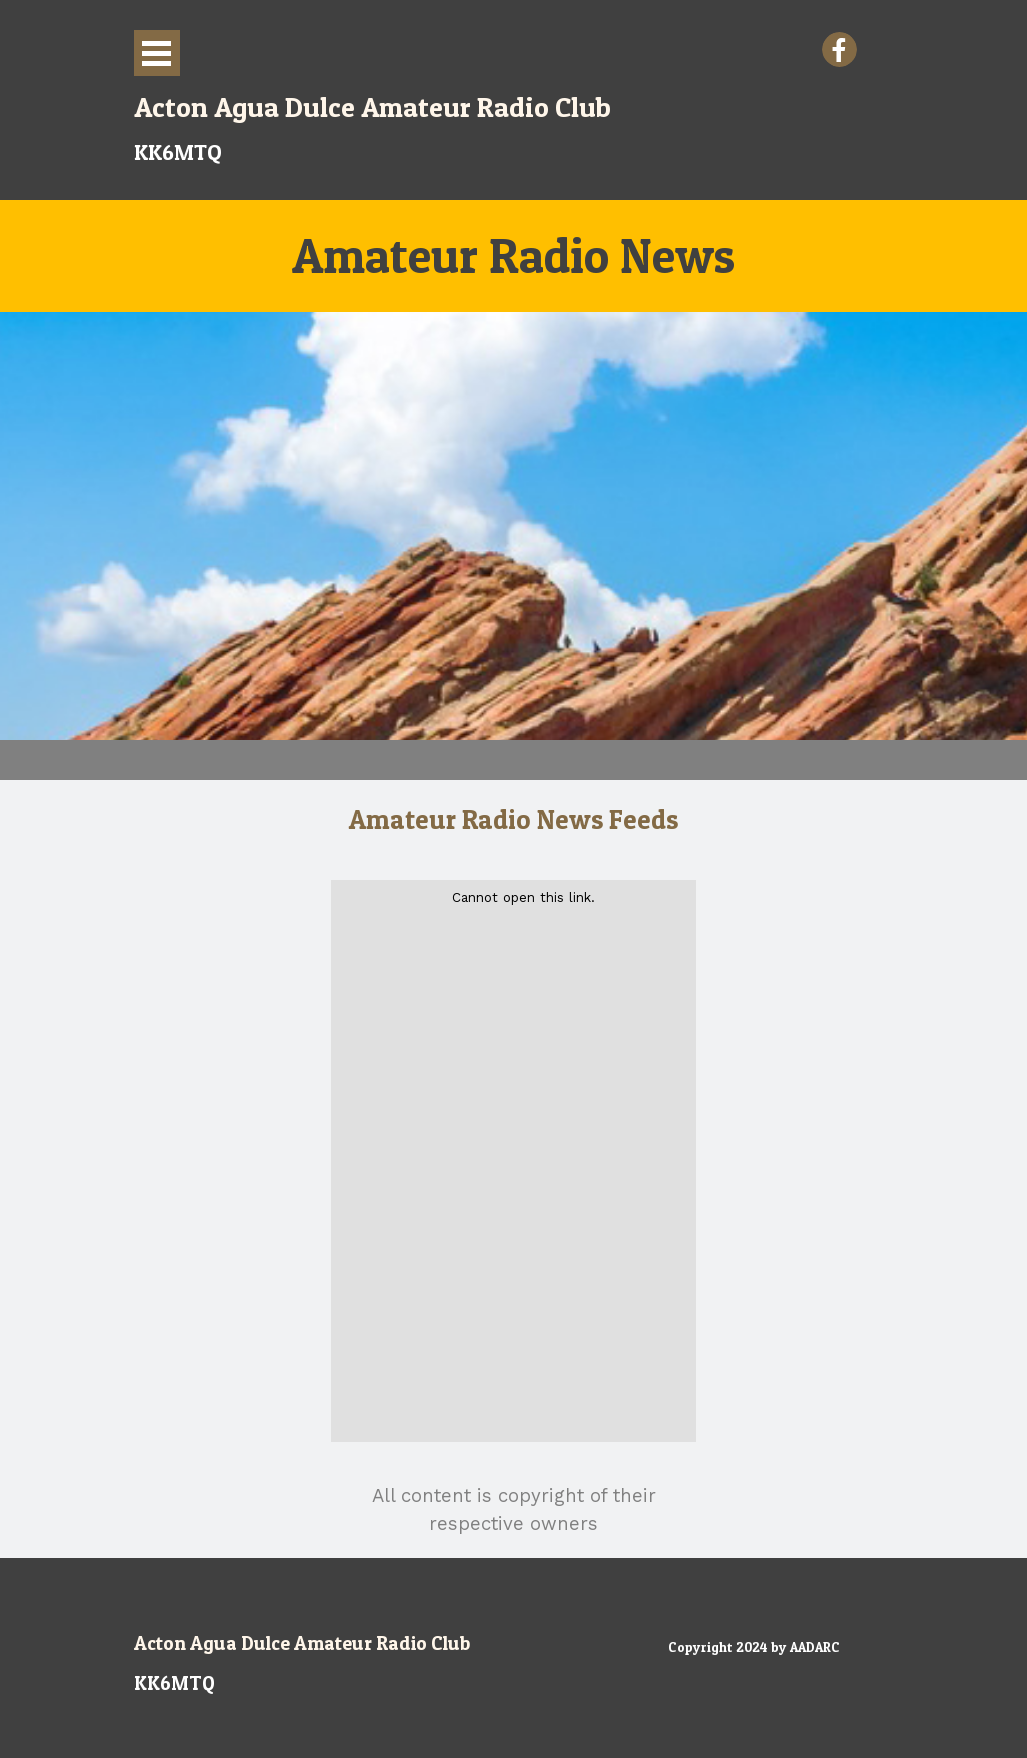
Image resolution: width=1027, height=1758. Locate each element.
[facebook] (839, 49)
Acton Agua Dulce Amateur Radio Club (302, 1643)
